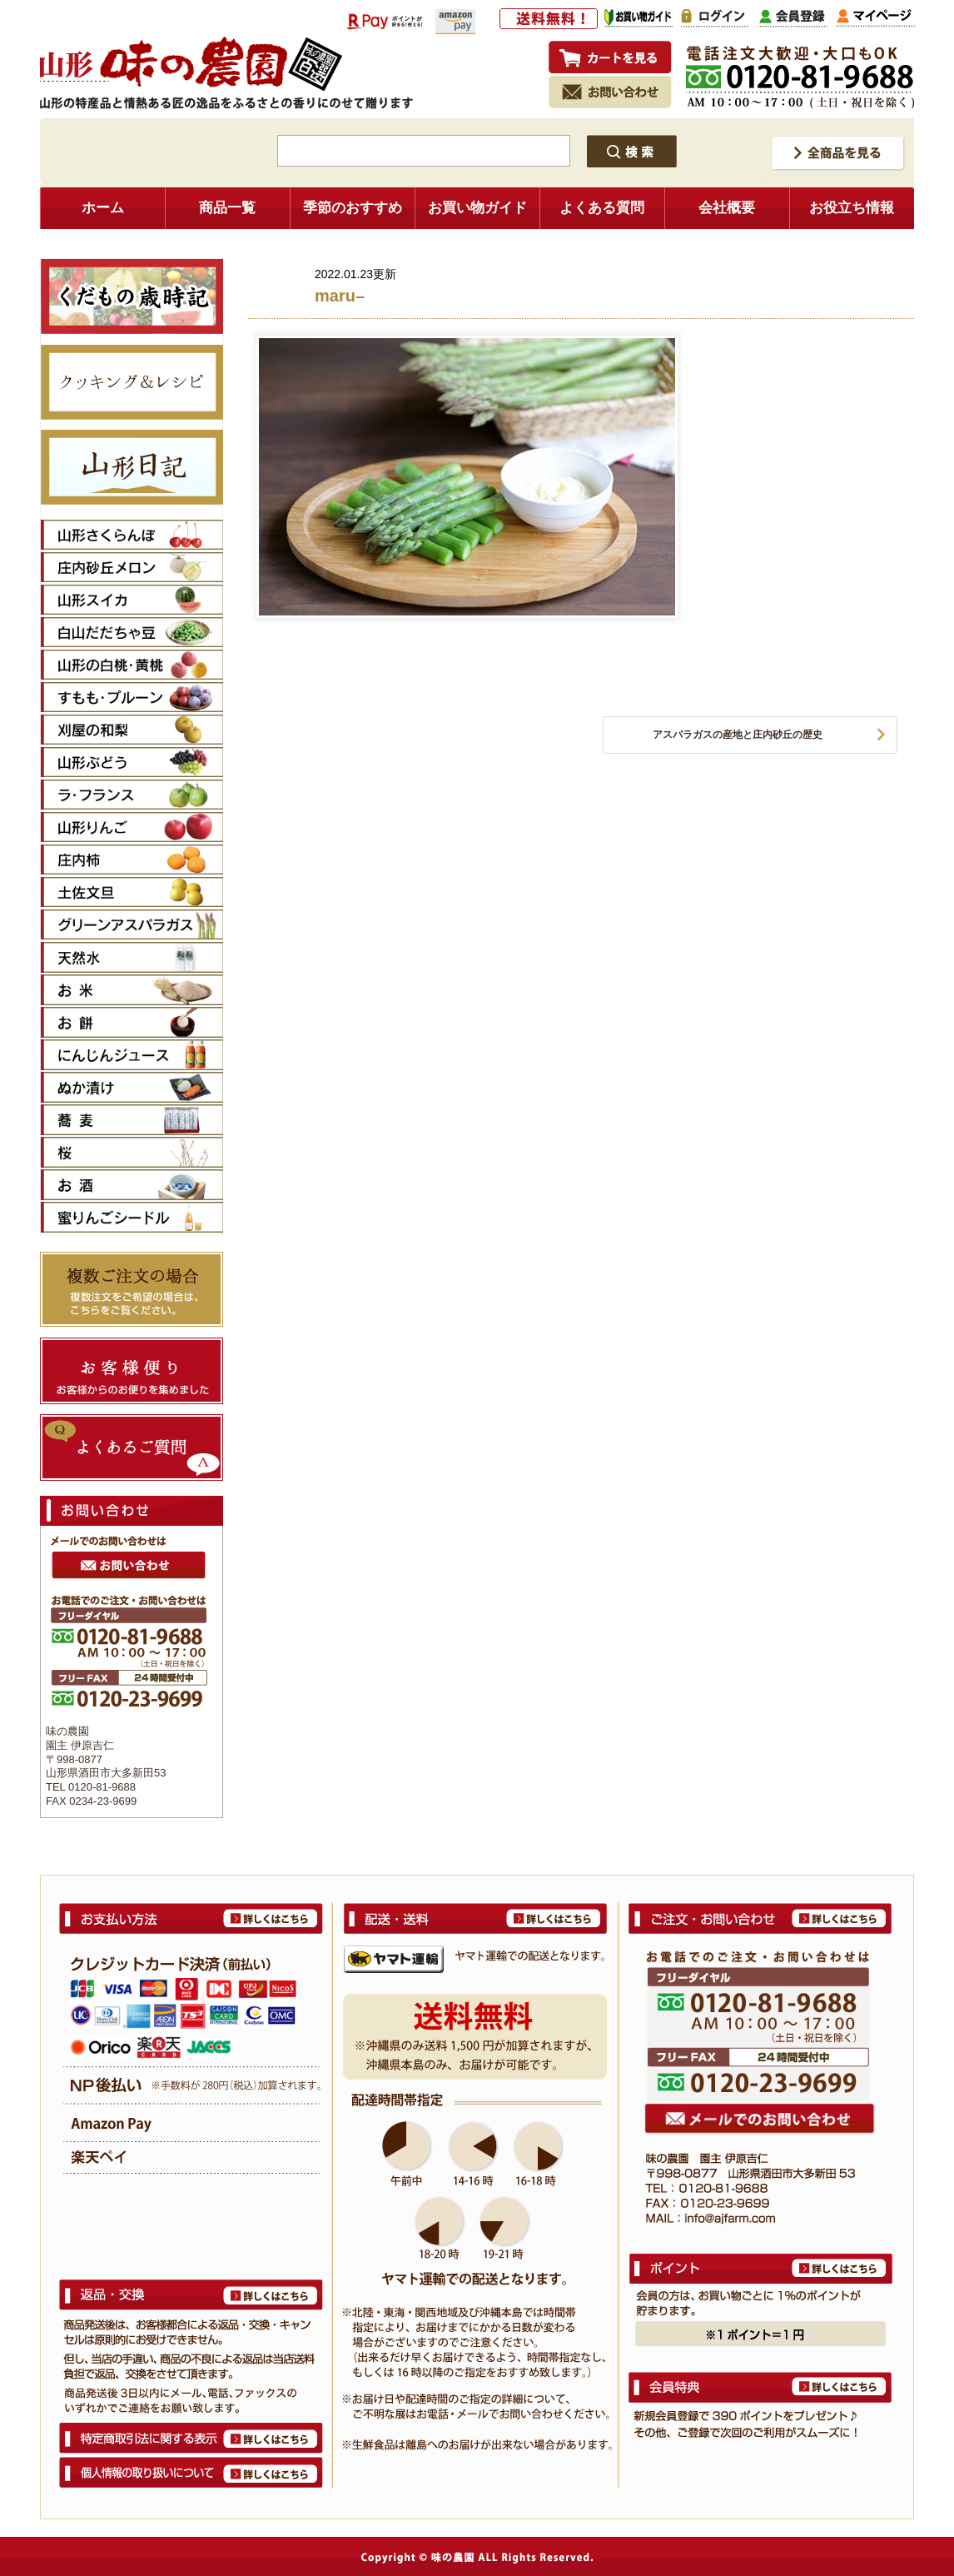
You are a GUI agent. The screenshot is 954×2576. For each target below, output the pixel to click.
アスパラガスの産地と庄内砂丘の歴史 (737, 734)
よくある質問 (601, 208)
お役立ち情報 (851, 208)
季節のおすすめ (352, 208)
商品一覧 (227, 208)
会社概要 (726, 208)
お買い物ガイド (477, 208)
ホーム (103, 208)
